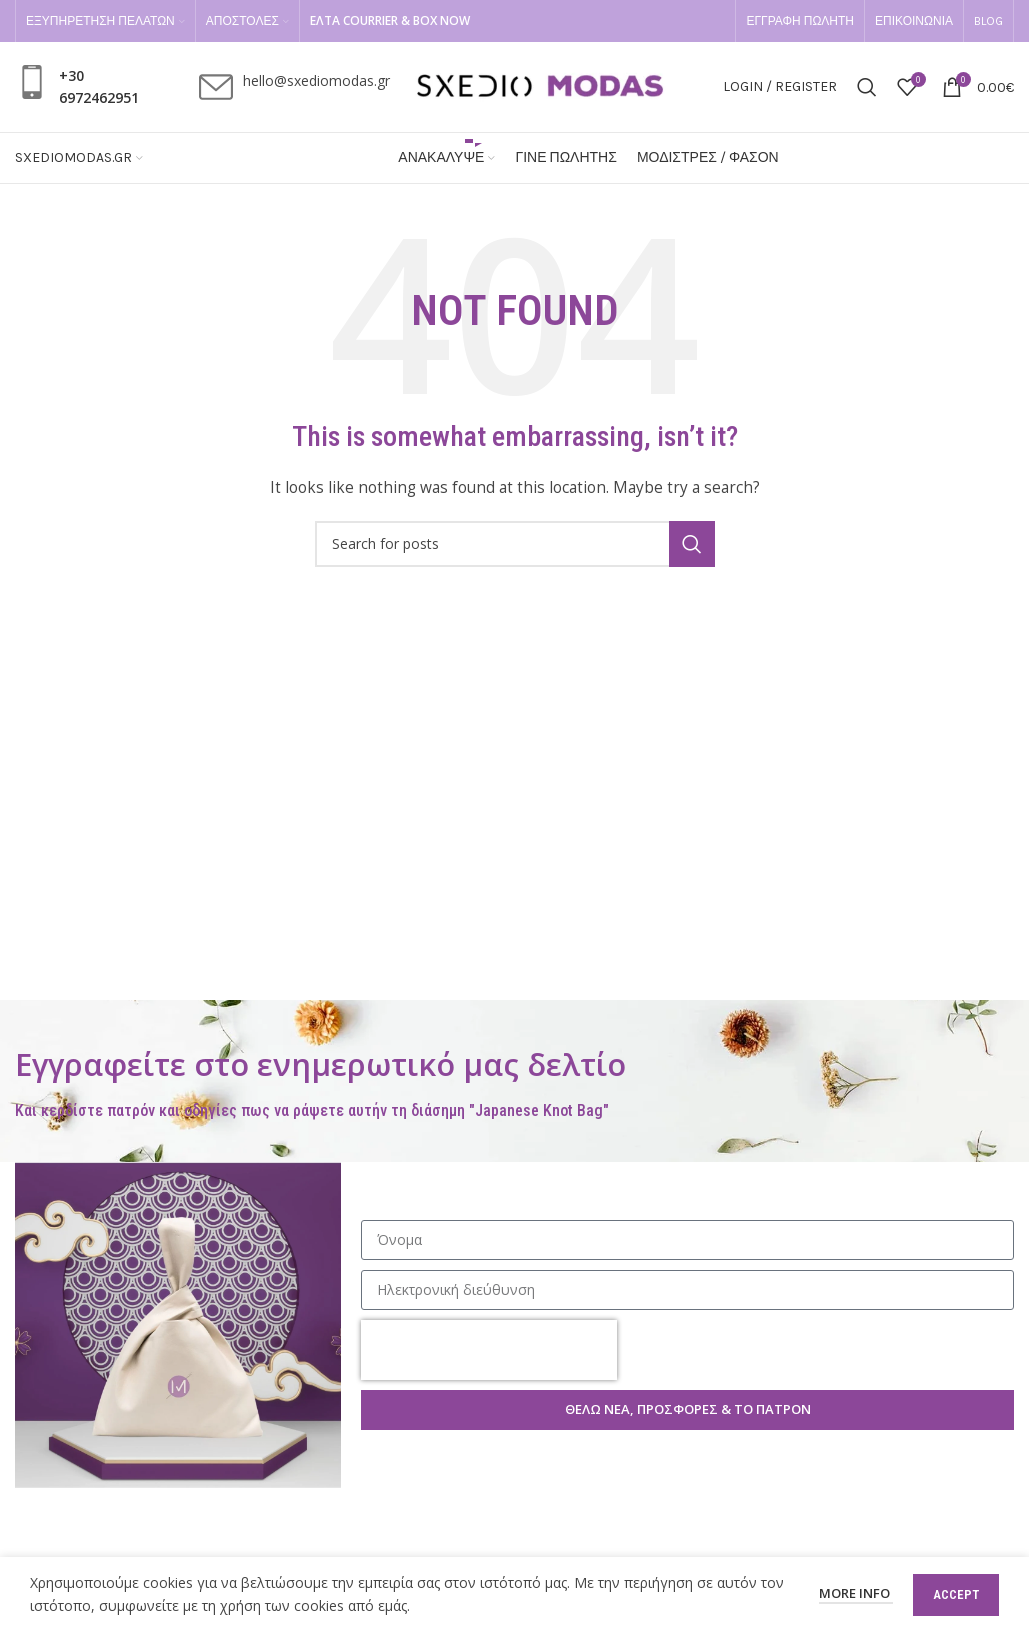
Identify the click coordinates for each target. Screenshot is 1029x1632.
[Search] (867, 87)
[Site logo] (540, 85)
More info (856, 1593)
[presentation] (489, 1350)
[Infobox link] (80, 87)
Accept (956, 1594)
